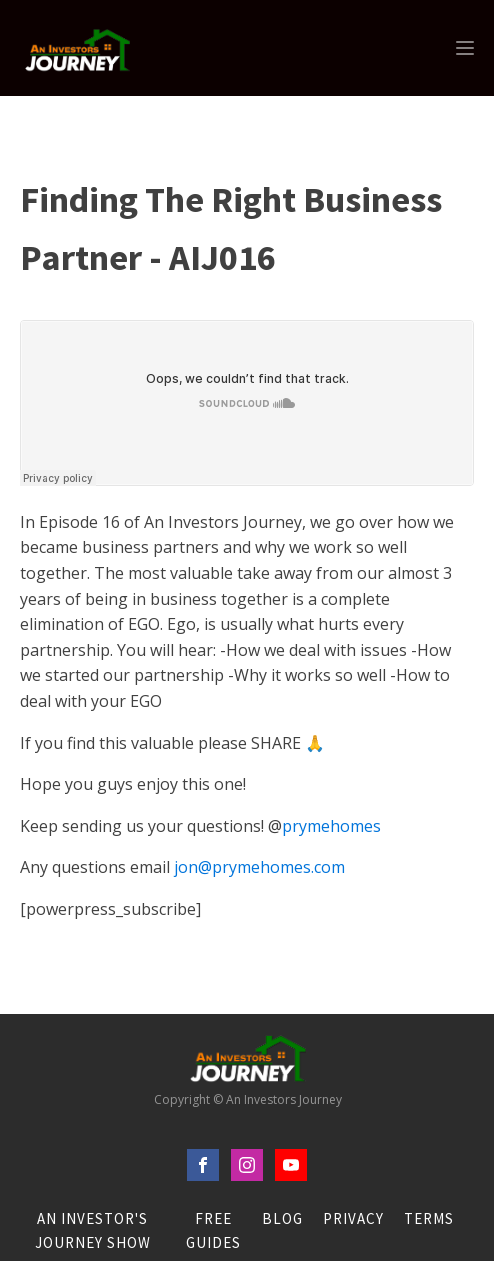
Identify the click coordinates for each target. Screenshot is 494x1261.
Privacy (353, 1218)
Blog (282, 1218)
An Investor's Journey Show (93, 1230)
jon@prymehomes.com (259, 867)
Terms (429, 1218)
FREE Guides (213, 1230)
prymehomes (331, 826)
